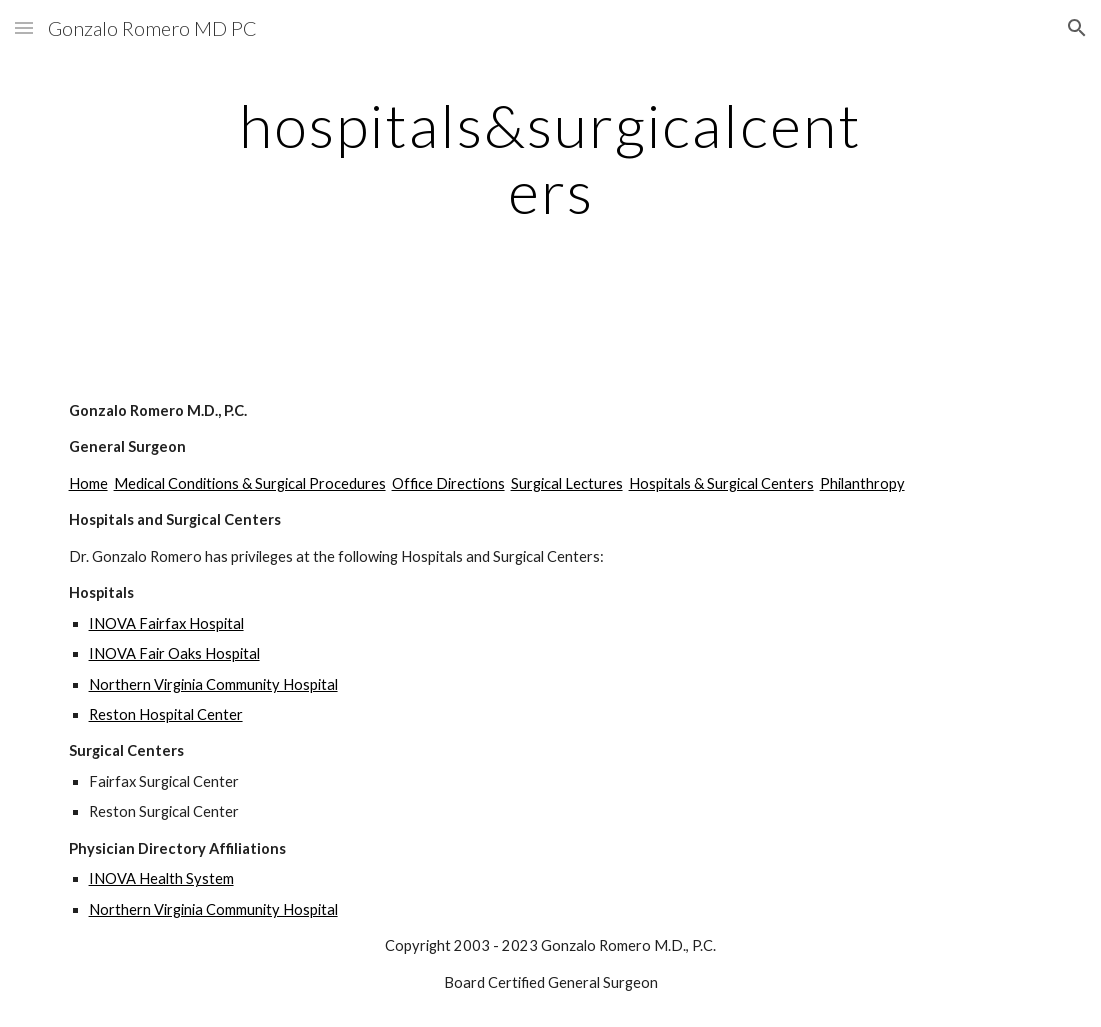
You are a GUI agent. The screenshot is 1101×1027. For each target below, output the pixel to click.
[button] (24, 27)
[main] (550, 158)
